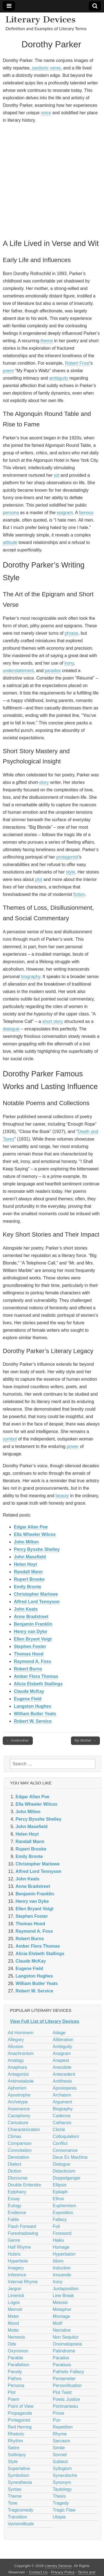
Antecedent (64, 2074)
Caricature (18, 2122)
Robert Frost (77, 363)
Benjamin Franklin (33, 1624)
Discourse (17, 2178)
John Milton (26, 1542)
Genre (14, 2240)
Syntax (14, 2489)
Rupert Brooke (29, 1579)
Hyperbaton (64, 2254)
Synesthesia (20, 2482)
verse (55, 68)
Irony (58, 2281)
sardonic (40, 68)
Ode (12, 2344)
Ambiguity (62, 2046)
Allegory (16, 2039)
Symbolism (18, 2475)
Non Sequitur (65, 2337)
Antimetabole (21, 2081)
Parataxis (62, 2364)
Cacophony (19, 2115)
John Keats (26, 1609)
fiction (79, 894)
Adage (59, 2032)
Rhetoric (16, 2434)
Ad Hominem (20, 2032)
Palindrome (64, 2351)
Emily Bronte (27, 1586)
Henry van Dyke (30, 1631)
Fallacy (60, 2219)
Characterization (24, 2129)
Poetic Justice (66, 2399)
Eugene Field (28, 1698)
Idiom (58, 2261)
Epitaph (60, 2191)
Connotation (20, 2150)
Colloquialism (66, 2136)
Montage (61, 2316)
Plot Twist (62, 2392)
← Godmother (17, 1740)
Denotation (18, 2157)
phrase (71, 633)
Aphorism (17, 2088)
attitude (10, 542)
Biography (63, 2108)
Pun (56, 2420)
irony (69, 663)
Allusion (15, 2046)
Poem (13, 2399)
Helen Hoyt (25, 1564)
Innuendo (62, 2274)
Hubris (14, 2254)
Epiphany (17, 2191)
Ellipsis (60, 2185)
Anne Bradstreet (31, 1616)
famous (86, 512)
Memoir (15, 2309)
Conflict (60, 2143)
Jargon (14, 2288)
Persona (16, 2385)
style (70, 872)
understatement (18, 670)
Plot (12, 2392)
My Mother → (85, 1740)
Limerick (16, 2295)
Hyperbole (18, 2261)
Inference (17, 2274)
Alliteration (63, 2039)
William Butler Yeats (35, 1713)
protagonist (67, 857)
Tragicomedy (20, 2510)
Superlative (19, 2468)
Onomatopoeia (67, 2344)
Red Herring (20, 2427)
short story (52, 1021)
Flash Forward (22, 2226)
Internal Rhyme (23, 2281)
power (73, 1446)
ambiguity (58, 378)
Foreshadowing (23, 2233)
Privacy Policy (63, 2572)
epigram (65, 512)
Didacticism (64, 2171)
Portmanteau (65, 2406)
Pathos (15, 2378)
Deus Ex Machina (70, 2157)
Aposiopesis (65, 2088)
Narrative (62, 2330)
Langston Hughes (32, 1706)
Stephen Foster (30, 1646)
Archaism (62, 2095)
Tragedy (61, 2503)
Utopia (59, 2517)
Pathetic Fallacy (68, 2371)
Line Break (63, 2295)
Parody (15, 2371)
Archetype (18, 2102)
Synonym (62, 2482)
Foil (56, 2226)
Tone (12, 2503)
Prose (58, 2413)
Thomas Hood (29, 1654)
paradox (53, 670)
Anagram (62, 2053)
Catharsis (62, 2122)
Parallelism (18, 2364)
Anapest (61, 2060)
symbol (10, 1439)
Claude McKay (29, 1691)
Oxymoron (18, 2351)
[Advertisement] (52, 180)
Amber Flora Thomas (36, 1676)
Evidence (17, 2212)
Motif (57, 2323)
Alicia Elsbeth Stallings (38, 1683)
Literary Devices (41, 19)
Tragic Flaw (64, 2510)
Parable (15, 2357)
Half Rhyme (19, 2247)
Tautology (62, 2489)
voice (46, 112)
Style (13, 2461)
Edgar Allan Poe (31, 1527)
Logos (14, 2302)
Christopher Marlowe (36, 1594)
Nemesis (16, 2337)
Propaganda (20, 2413)
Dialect (14, 2164)
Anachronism (21, 2053)
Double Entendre (24, 2185)
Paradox (61, 2357)
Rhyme (60, 2434)
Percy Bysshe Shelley (37, 1549)
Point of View (21, 2406)
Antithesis (62, 2081)
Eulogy (14, 2205)
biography (30, 976)
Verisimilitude (21, 2523)
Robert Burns (28, 1669)
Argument (62, 2102)
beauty (62, 1495)
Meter (13, 2316)
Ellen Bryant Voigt (33, 1639)
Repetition (63, 2427)
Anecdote (62, 2067)
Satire (13, 2447)
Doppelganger (67, 2178)
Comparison (20, 2143)
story (44, 782)
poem (8, 370)
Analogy (16, 2060)
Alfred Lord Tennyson (37, 1601)
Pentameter (64, 2378)
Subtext (60, 2461)
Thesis (59, 2496)
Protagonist (19, 2420)
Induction (62, 2268)
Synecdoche (65, 2475)
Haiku (58, 2240)
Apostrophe (19, 2095)
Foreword (62, 2233)
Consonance (65, 2150)
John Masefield (30, 1556)
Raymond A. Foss (32, 1661)
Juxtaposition (65, 2288)
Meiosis (60, 2302)
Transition (17, 2517)
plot (38, 879)
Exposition (63, 2212)
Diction (14, 2171)
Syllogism (62, 2468)
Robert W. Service (33, 1721)
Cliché (59, 2129)
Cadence (61, 2115)
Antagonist (18, 2074)
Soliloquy (17, 2454)
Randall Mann (28, 1571)
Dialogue (61, 2164)
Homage (61, 2247)
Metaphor (62, 2309)
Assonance (19, 2108)
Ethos (58, 2198)
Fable (13, 2219)
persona (11, 512)
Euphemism (64, 2205)
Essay (14, 2198)
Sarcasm (61, 2440)
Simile (59, 2447)
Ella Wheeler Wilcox (35, 1534)
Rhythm (15, 2440)
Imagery (16, 2268)
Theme (15, 2496)
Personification (67, 2385)
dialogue (11, 1029)
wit (56, 475)
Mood (13, 2323)
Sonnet (60, 2454)
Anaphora (17, 2067)
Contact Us (38, 2572)
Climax (14, 2136)
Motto (13, 2330)
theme (46, 340)
